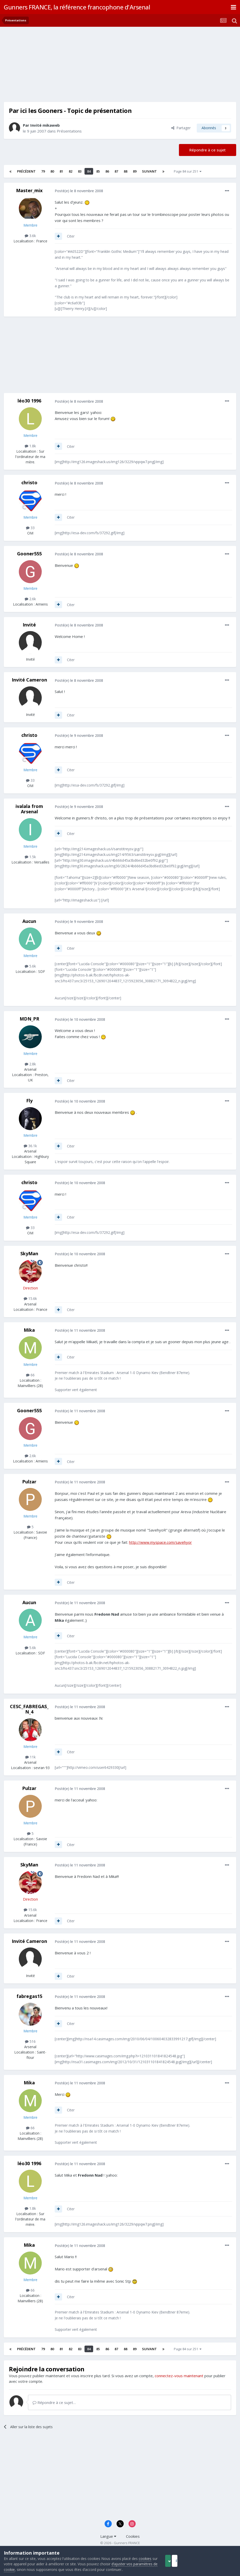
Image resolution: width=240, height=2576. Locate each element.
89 (134, 171)
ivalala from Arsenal (29, 809)
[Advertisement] (63, 66)
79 (43, 171)
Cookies (133, 2536)
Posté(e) (79, 190)
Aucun (29, 921)
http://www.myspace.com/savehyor (160, 1542)
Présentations (69, 131)
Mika (29, 1330)
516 (30, 2041)
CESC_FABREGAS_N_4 (29, 1709)
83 (79, 171)
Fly (29, 1100)
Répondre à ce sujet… (54, 2402)
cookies (10, 2558)
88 (125, 171)
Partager (181, 127)
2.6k (30, 598)
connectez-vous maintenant (179, 2375)
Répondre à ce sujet (207, 149)
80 (52, 171)
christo (29, 482)
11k (30, 1757)
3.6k (30, 235)
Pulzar (29, 1482)
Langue (108, 2536)
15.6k (30, 1298)
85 (98, 171)
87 (116, 171)
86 (107, 171)
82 (70, 171)
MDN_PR (29, 1019)
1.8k (30, 445)
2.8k (30, 1064)
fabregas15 (29, 1996)
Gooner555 (29, 554)
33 (30, 527)
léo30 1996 (29, 401)
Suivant (149, 171)
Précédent (26, 171)
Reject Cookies (217, 2558)
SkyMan (29, 1253)
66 (30, 1374)
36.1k (30, 1145)
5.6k (30, 966)
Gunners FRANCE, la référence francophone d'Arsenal (77, 7)
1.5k (30, 856)
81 (61, 171)
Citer (71, 236)
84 (89, 171)
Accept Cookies (176, 2558)
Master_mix (29, 190)
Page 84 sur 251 (187, 171)
